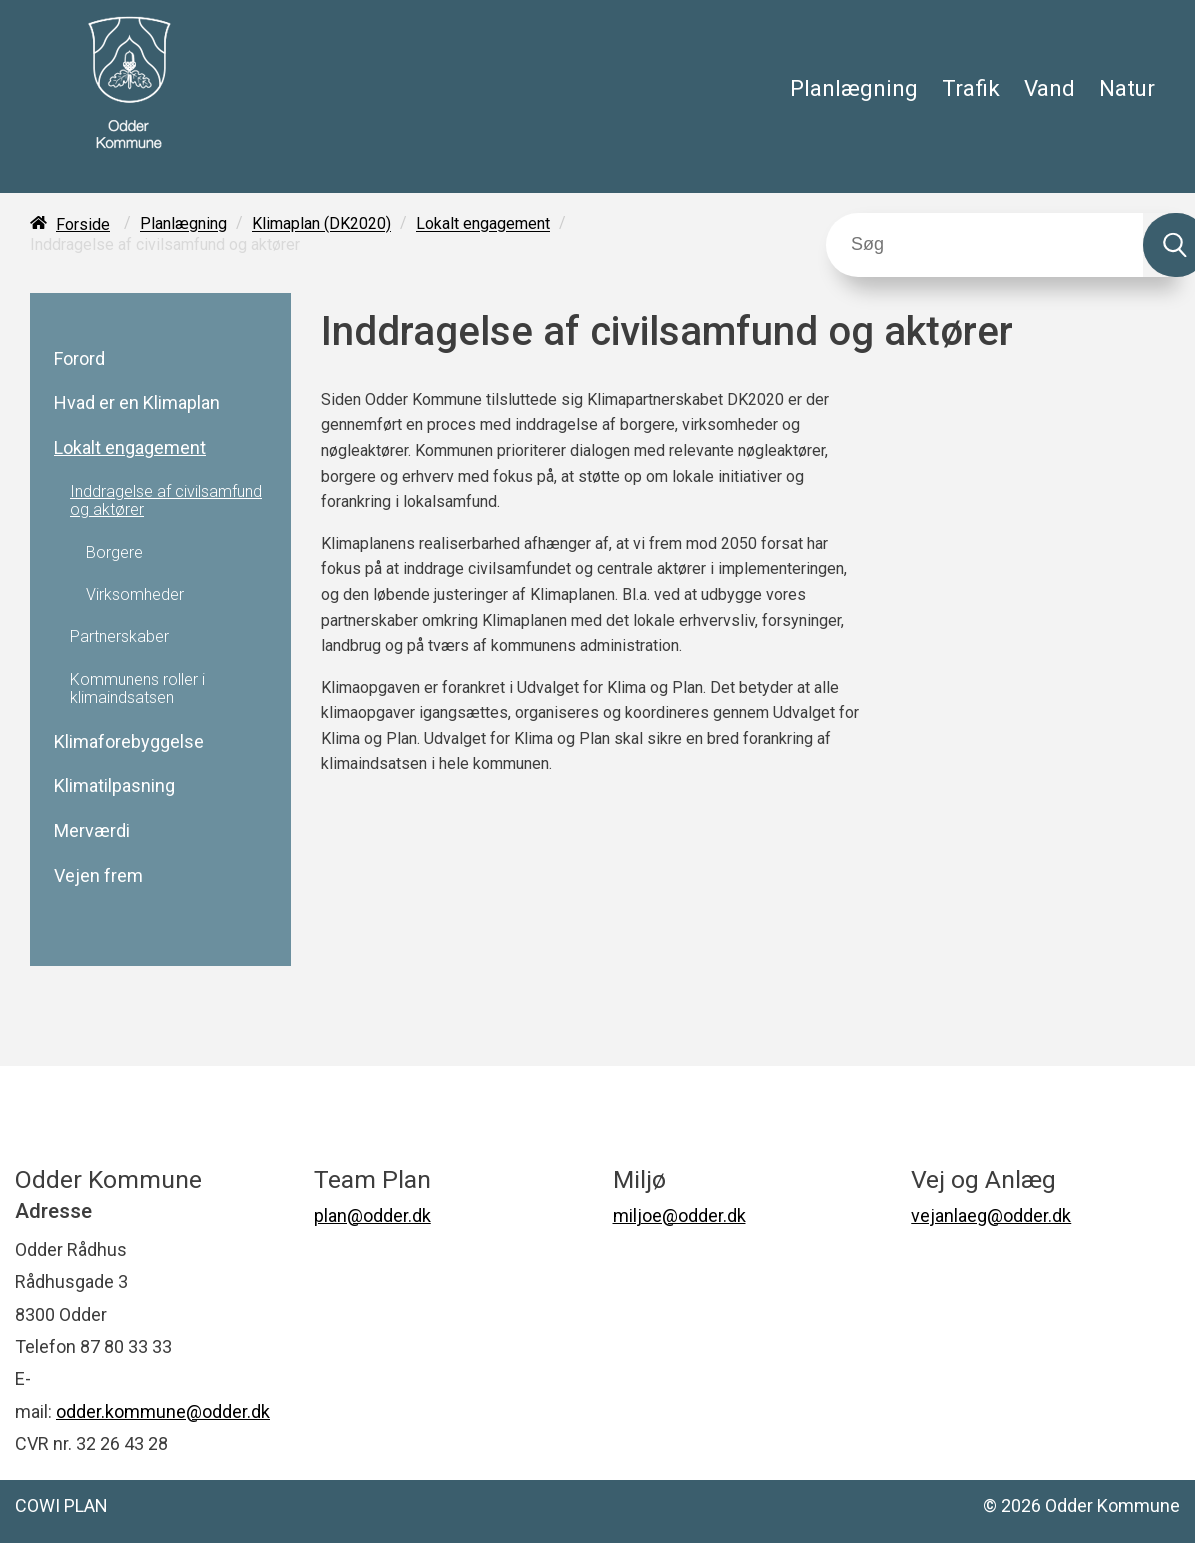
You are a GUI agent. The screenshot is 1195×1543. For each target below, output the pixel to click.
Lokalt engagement (483, 224)
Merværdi (92, 831)
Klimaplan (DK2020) (321, 224)
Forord (79, 359)
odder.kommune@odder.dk (163, 1411)
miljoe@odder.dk (679, 1215)
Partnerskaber (119, 637)
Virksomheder (135, 595)
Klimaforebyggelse (129, 742)
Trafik (971, 88)
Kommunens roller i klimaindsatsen (137, 689)
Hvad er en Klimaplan (137, 403)
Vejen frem (98, 876)
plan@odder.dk (372, 1215)
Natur (1127, 88)
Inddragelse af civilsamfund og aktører (166, 501)
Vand (1049, 88)
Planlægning (854, 88)
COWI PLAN (61, 1505)
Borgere (114, 553)
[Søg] (984, 245)
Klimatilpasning (114, 786)
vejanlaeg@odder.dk (991, 1215)
